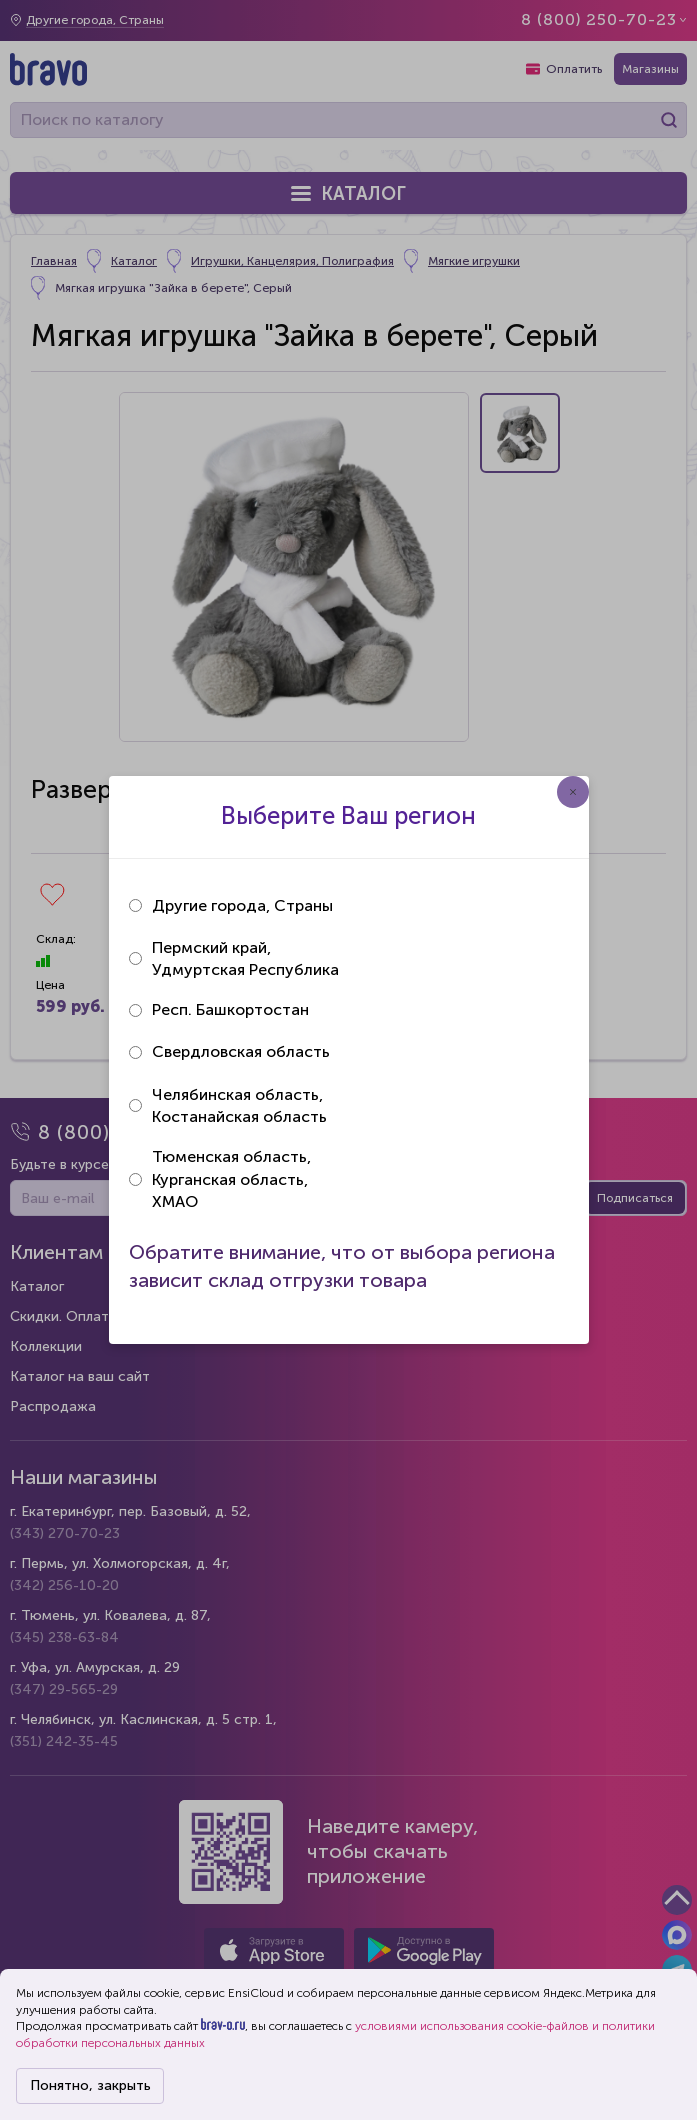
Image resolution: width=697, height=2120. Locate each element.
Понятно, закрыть (90, 2085)
